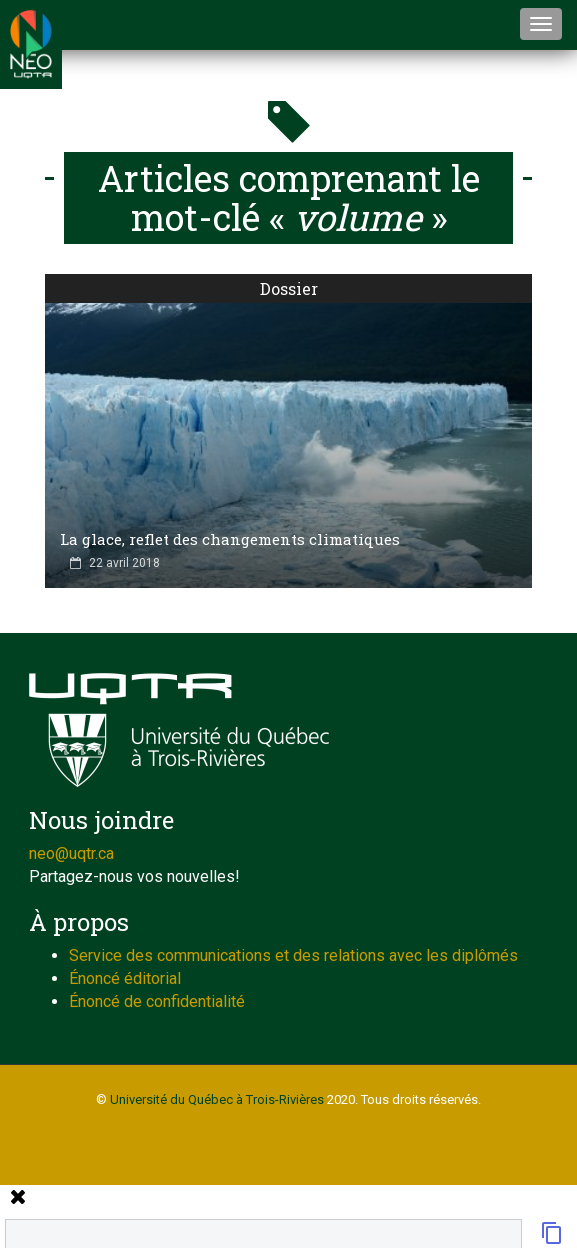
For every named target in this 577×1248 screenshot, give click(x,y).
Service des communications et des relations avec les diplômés (293, 955)
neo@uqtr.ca (71, 853)
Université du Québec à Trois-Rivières (217, 1099)
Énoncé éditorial (125, 978)
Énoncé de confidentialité (157, 1001)
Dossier (289, 288)
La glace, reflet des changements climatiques (230, 539)
